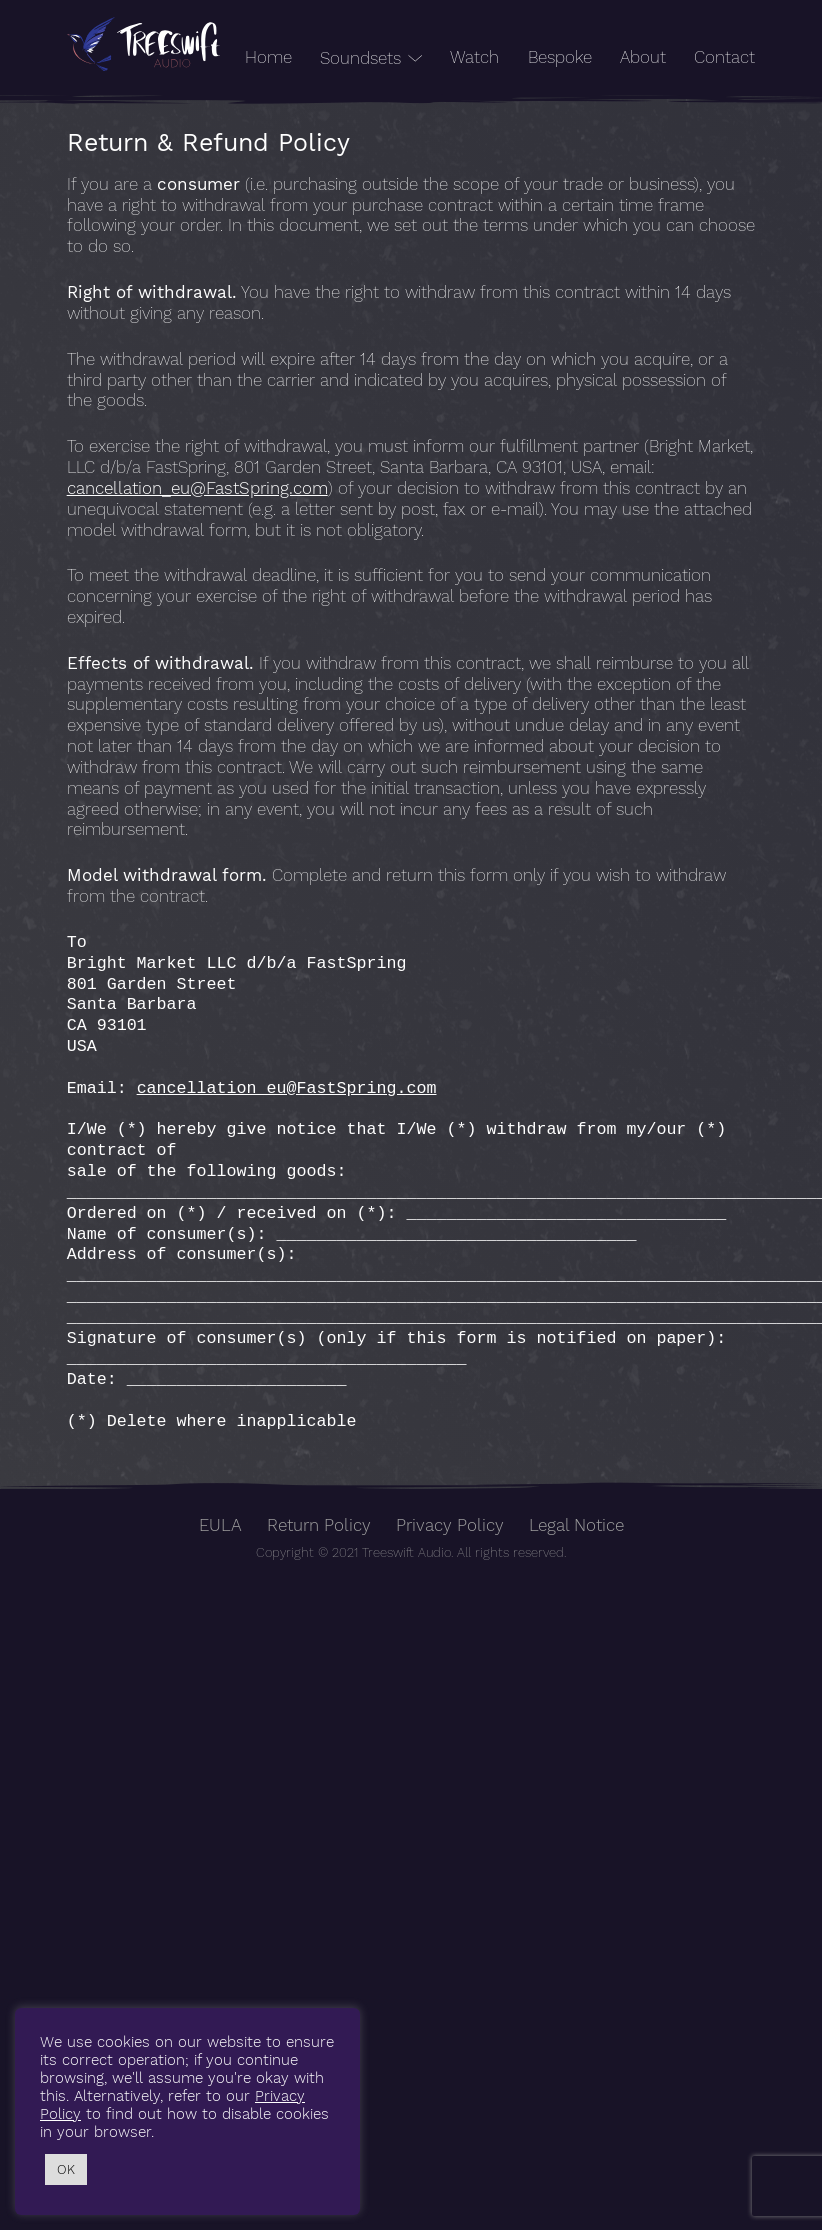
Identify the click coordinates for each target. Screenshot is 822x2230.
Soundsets (360, 58)
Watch (474, 57)
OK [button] (66, 2169)
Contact (724, 57)
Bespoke (560, 57)
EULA (220, 1525)
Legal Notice (576, 1525)
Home (268, 57)
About (643, 57)
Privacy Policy (450, 1525)
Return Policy (319, 1525)
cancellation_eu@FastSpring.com (197, 488)
